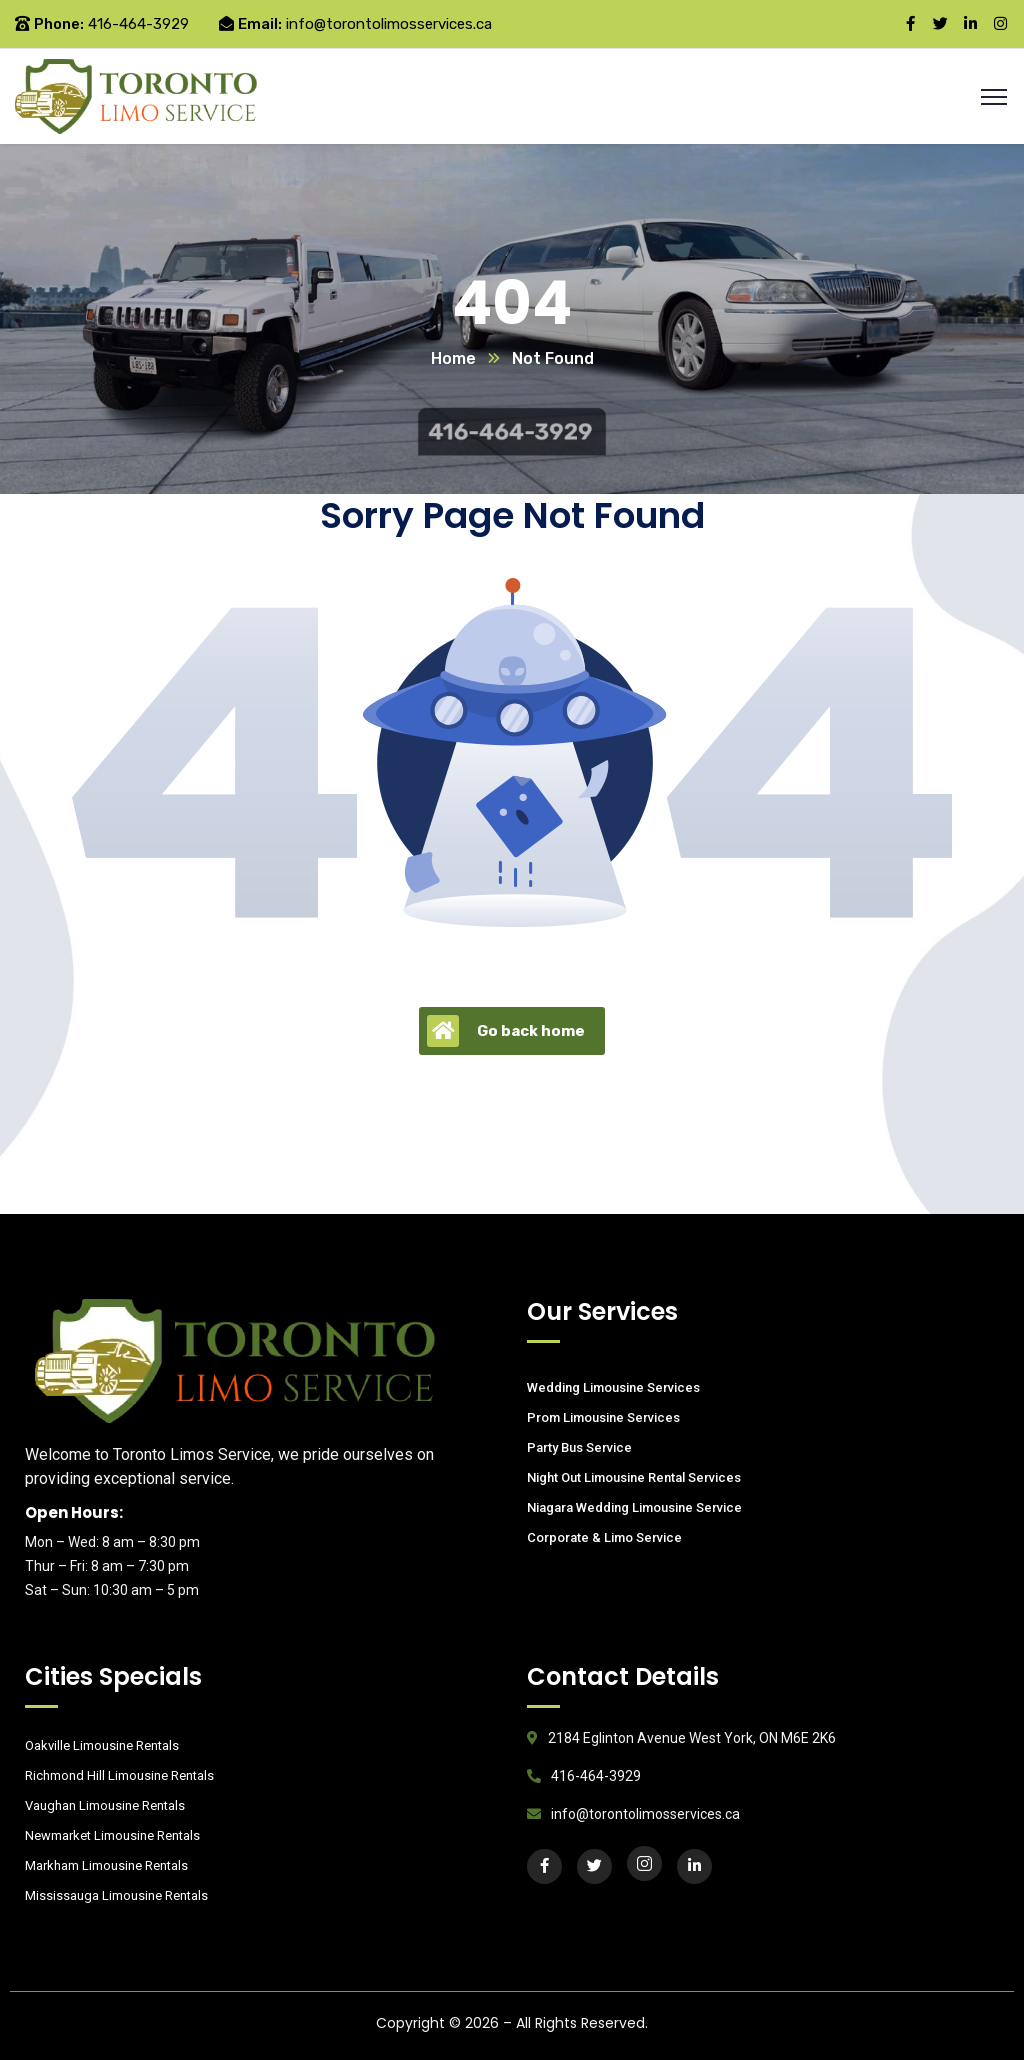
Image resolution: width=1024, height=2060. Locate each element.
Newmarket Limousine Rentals (112, 1835)
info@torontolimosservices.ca (389, 24)
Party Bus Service (579, 1447)
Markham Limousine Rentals (106, 1865)
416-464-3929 (138, 24)
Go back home (506, 1031)
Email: (260, 24)
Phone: (59, 24)
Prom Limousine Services (603, 1417)
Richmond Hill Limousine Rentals (119, 1775)
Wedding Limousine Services (613, 1387)
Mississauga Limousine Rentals (116, 1895)
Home (453, 358)
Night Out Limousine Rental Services (634, 1477)
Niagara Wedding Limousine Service (634, 1507)
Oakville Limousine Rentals (102, 1745)
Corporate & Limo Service (604, 1537)
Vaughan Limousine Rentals (105, 1805)
